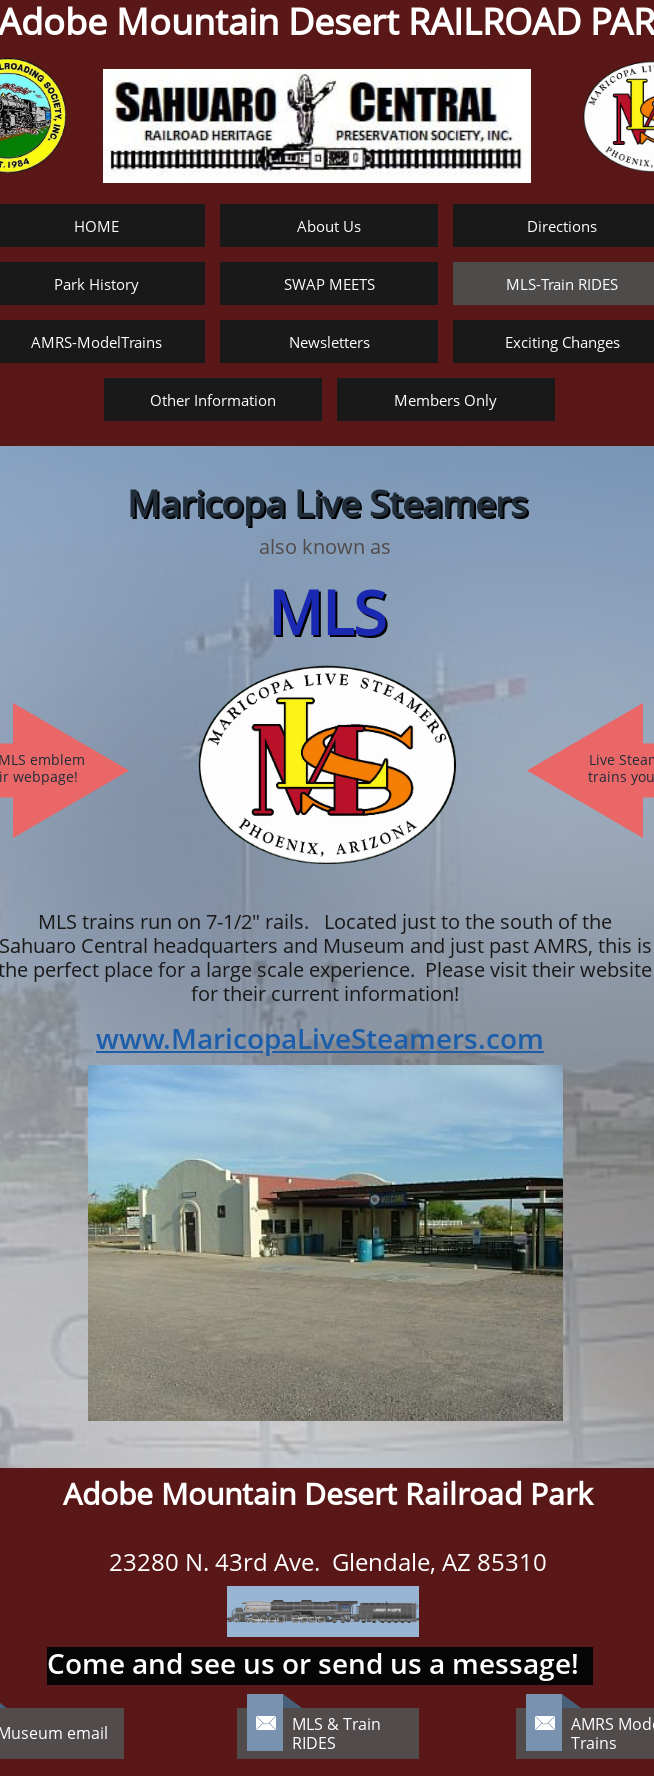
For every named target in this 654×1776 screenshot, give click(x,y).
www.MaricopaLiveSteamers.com (320, 1038)
